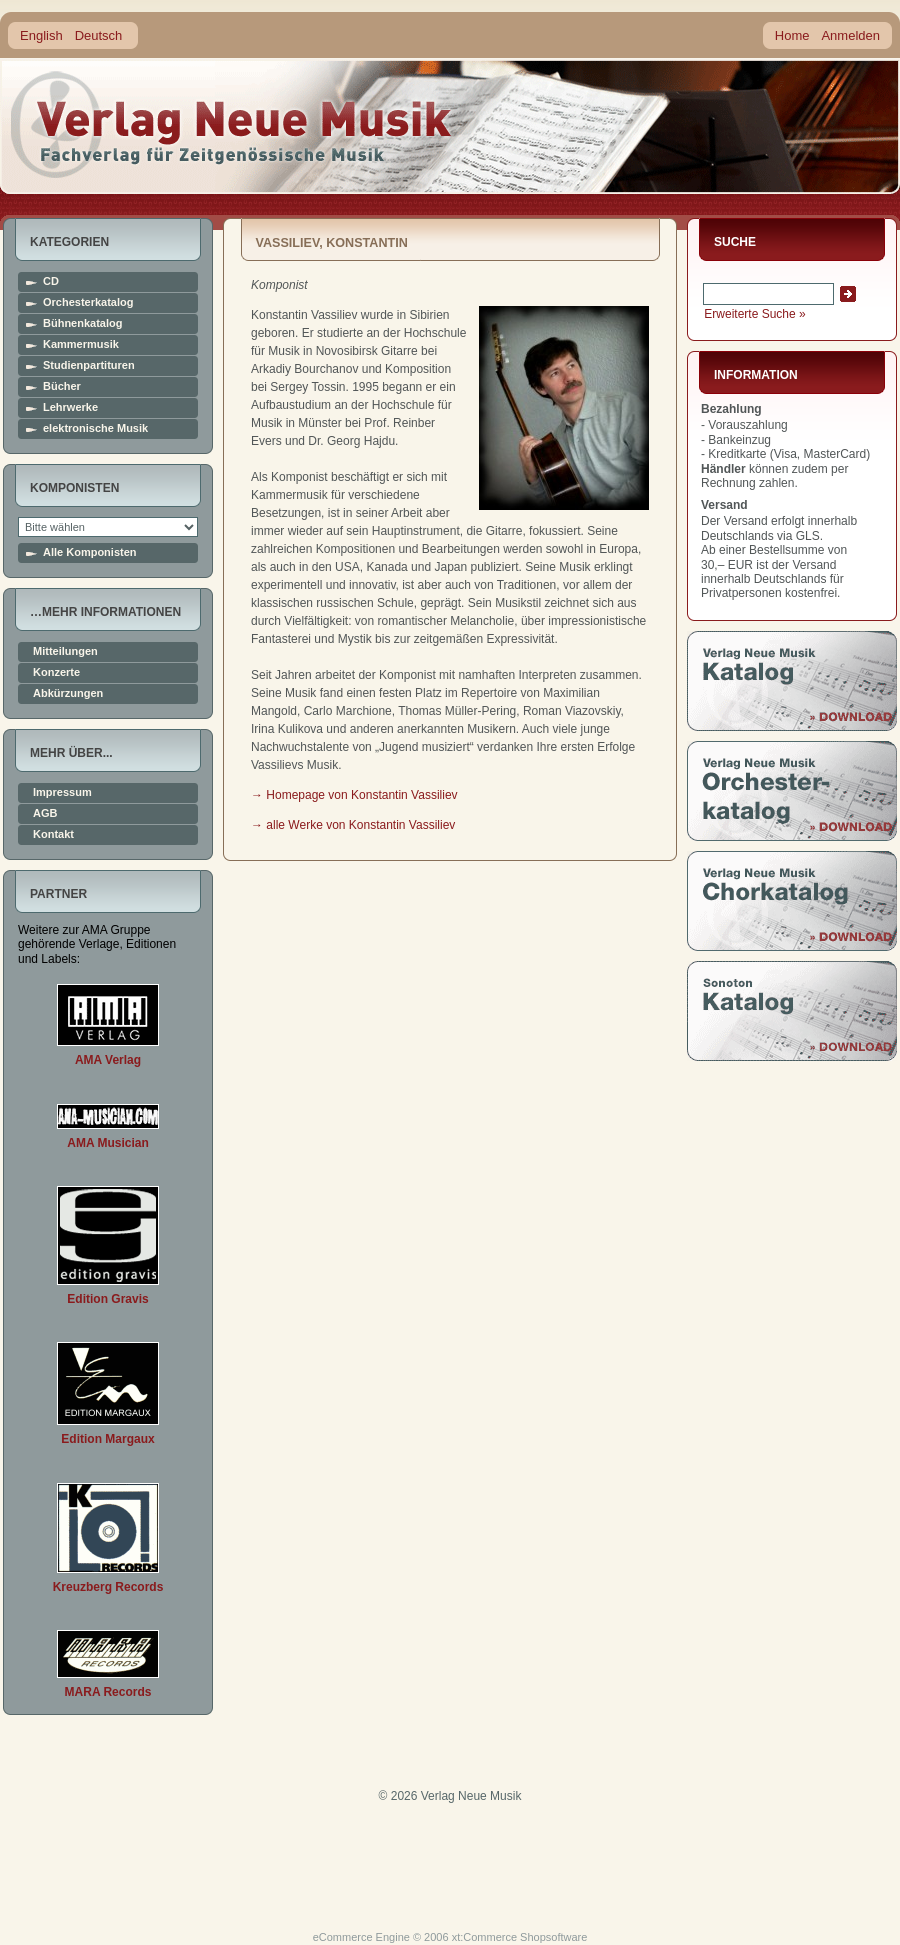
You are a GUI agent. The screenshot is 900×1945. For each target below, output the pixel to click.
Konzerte (56, 672)
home (232, 124)
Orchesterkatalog (88, 302)
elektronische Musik (95, 428)
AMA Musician (108, 1143)
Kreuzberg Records (108, 1587)
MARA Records (108, 1692)
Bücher (62, 386)
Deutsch (99, 35)
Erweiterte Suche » (754, 314)
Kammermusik (81, 344)
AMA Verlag (108, 1060)
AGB (45, 813)
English (41, 35)
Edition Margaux (107, 1439)
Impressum (62, 792)
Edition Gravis (107, 1299)
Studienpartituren (89, 365)
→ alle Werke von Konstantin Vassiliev (353, 825)
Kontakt (53, 834)
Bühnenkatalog (82, 323)
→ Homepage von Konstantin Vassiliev (354, 795)
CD (51, 281)
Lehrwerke (70, 407)
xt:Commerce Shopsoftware (520, 1937)
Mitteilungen (65, 651)
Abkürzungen (68, 693)
